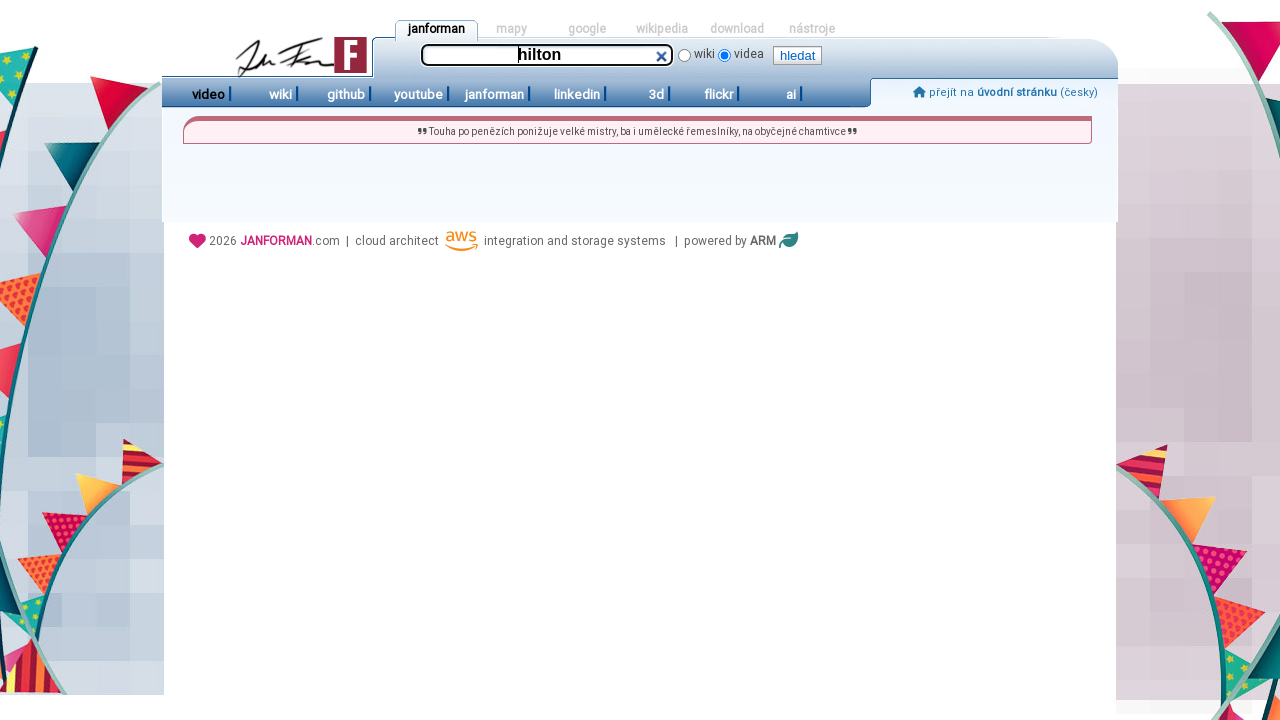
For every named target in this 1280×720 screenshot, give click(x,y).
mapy (511, 29)
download (737, 29)
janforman (436, 29)
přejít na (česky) (1005, 92)
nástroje (812, 29)
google (587, 29)
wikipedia (662, 29)
